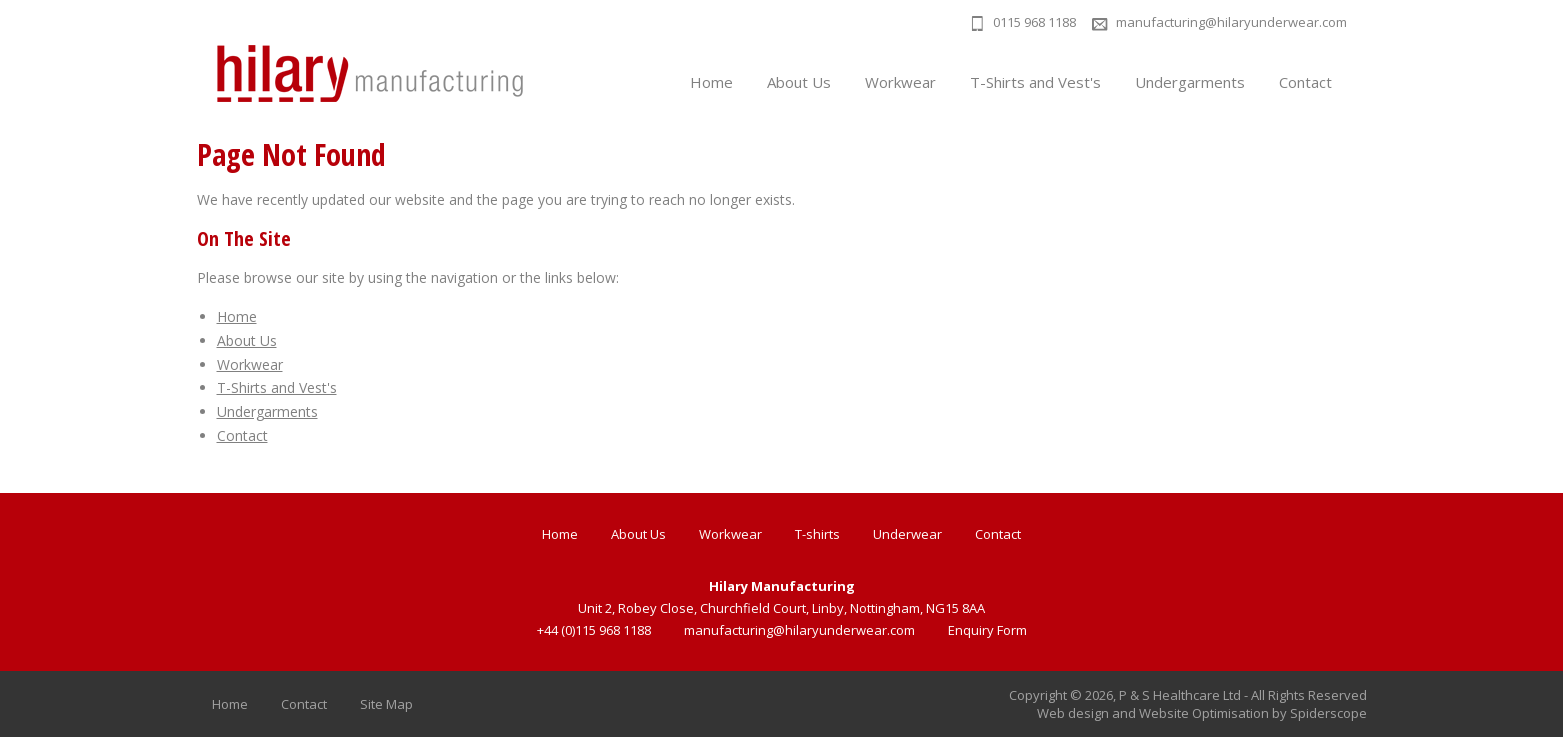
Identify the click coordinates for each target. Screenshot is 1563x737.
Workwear (900, 82)
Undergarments (1190, 82)
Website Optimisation (1204, 713)
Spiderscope (1328, 713)
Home (711, 82)
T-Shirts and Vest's (1035, 82)
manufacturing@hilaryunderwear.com (1231, 22)
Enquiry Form (987, 630)
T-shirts (817, 534)
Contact (1305, 82)
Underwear (907, 534)
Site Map (386, 704)
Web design (1073, 713)
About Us (799, 82)
